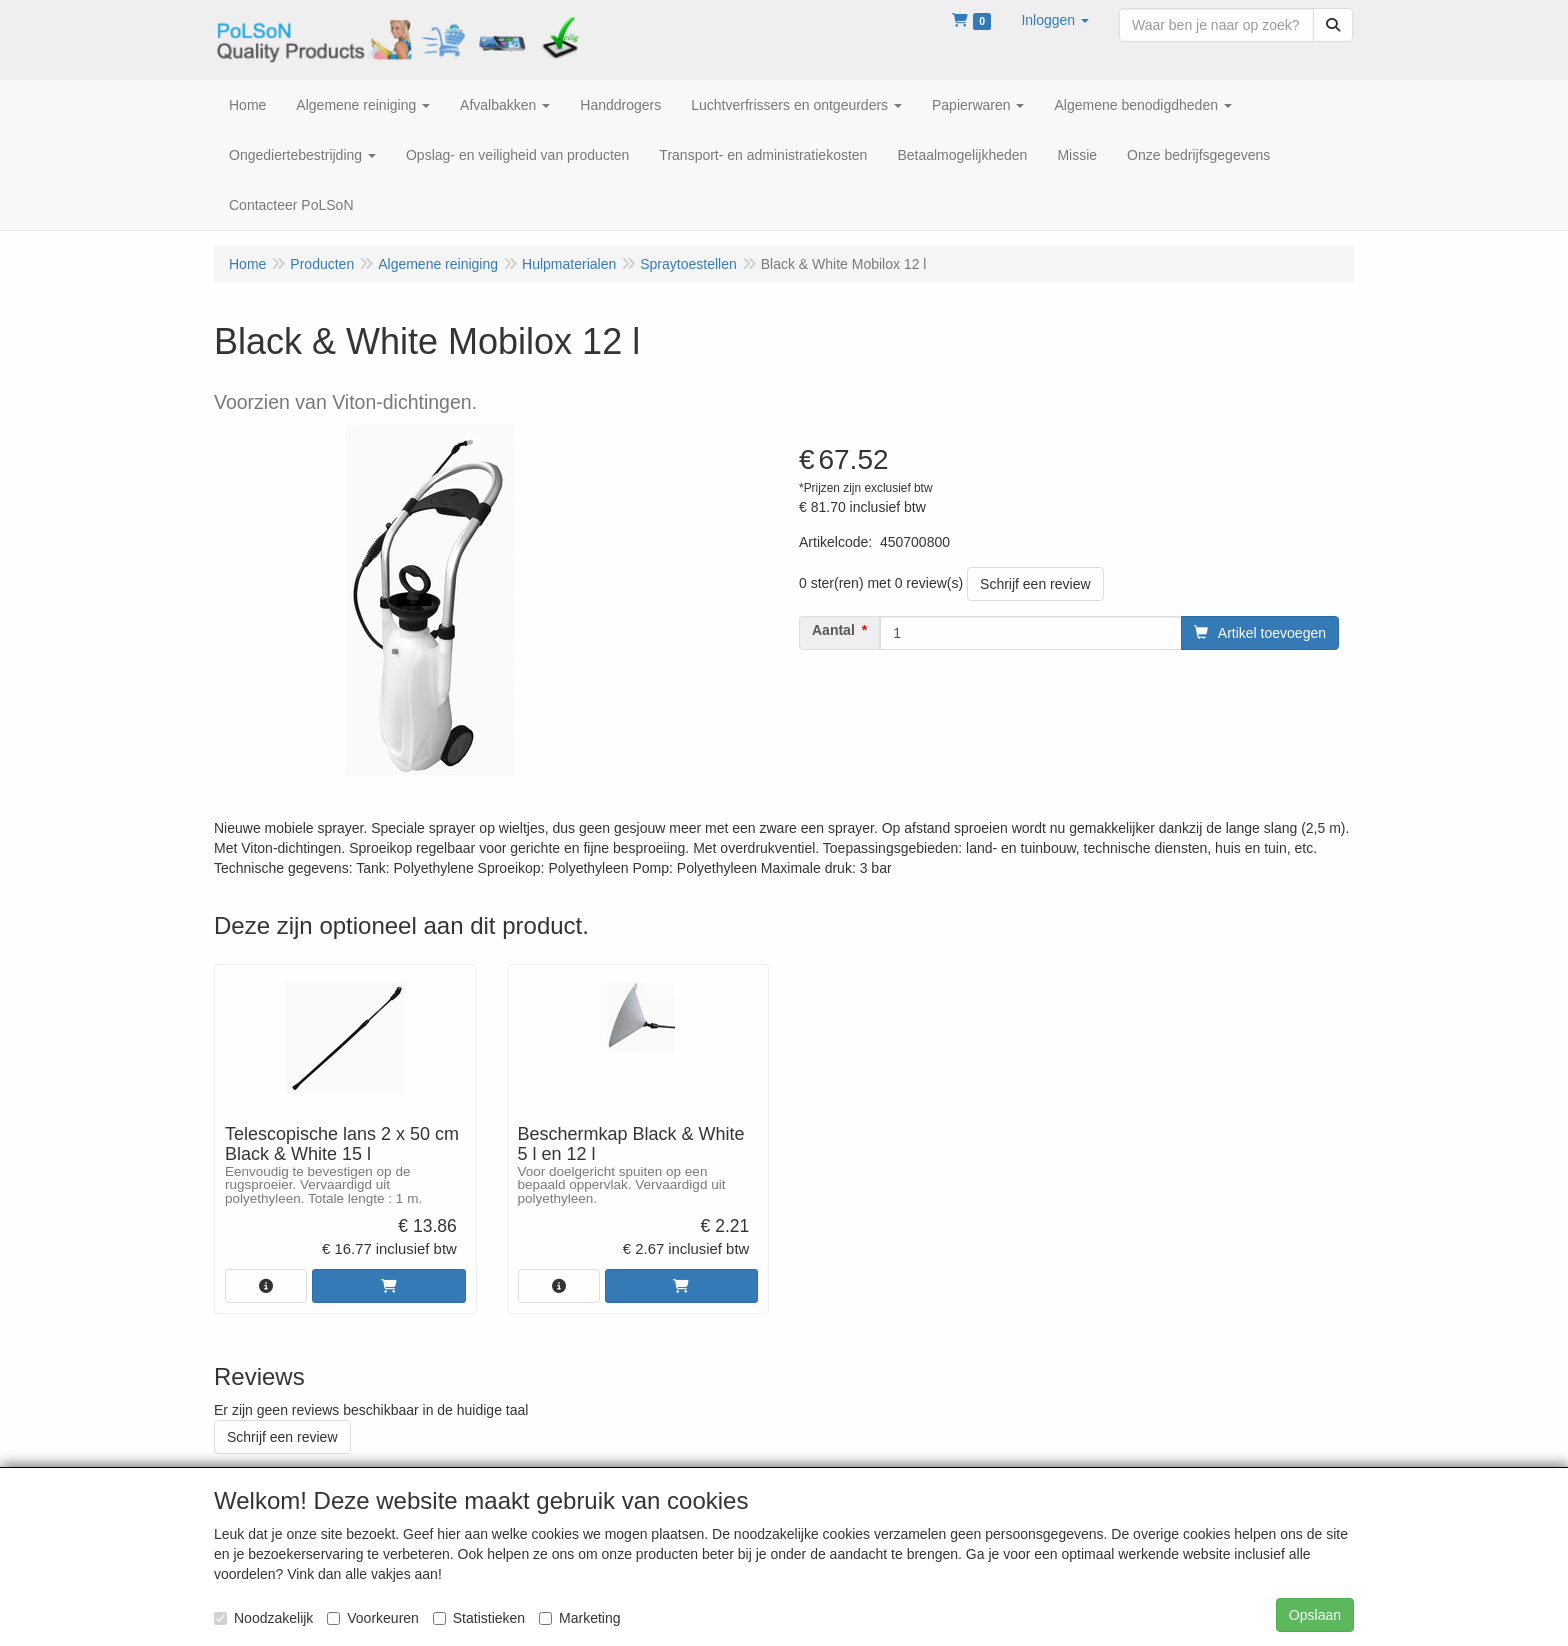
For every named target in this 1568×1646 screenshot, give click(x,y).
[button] (1055, 20)
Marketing (579, 1618)
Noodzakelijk (263, 1618)
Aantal (833, 630)
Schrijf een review (1035, 584)
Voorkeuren (373, 1618)
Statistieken (479, 1618)
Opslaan (1315, 1615)
